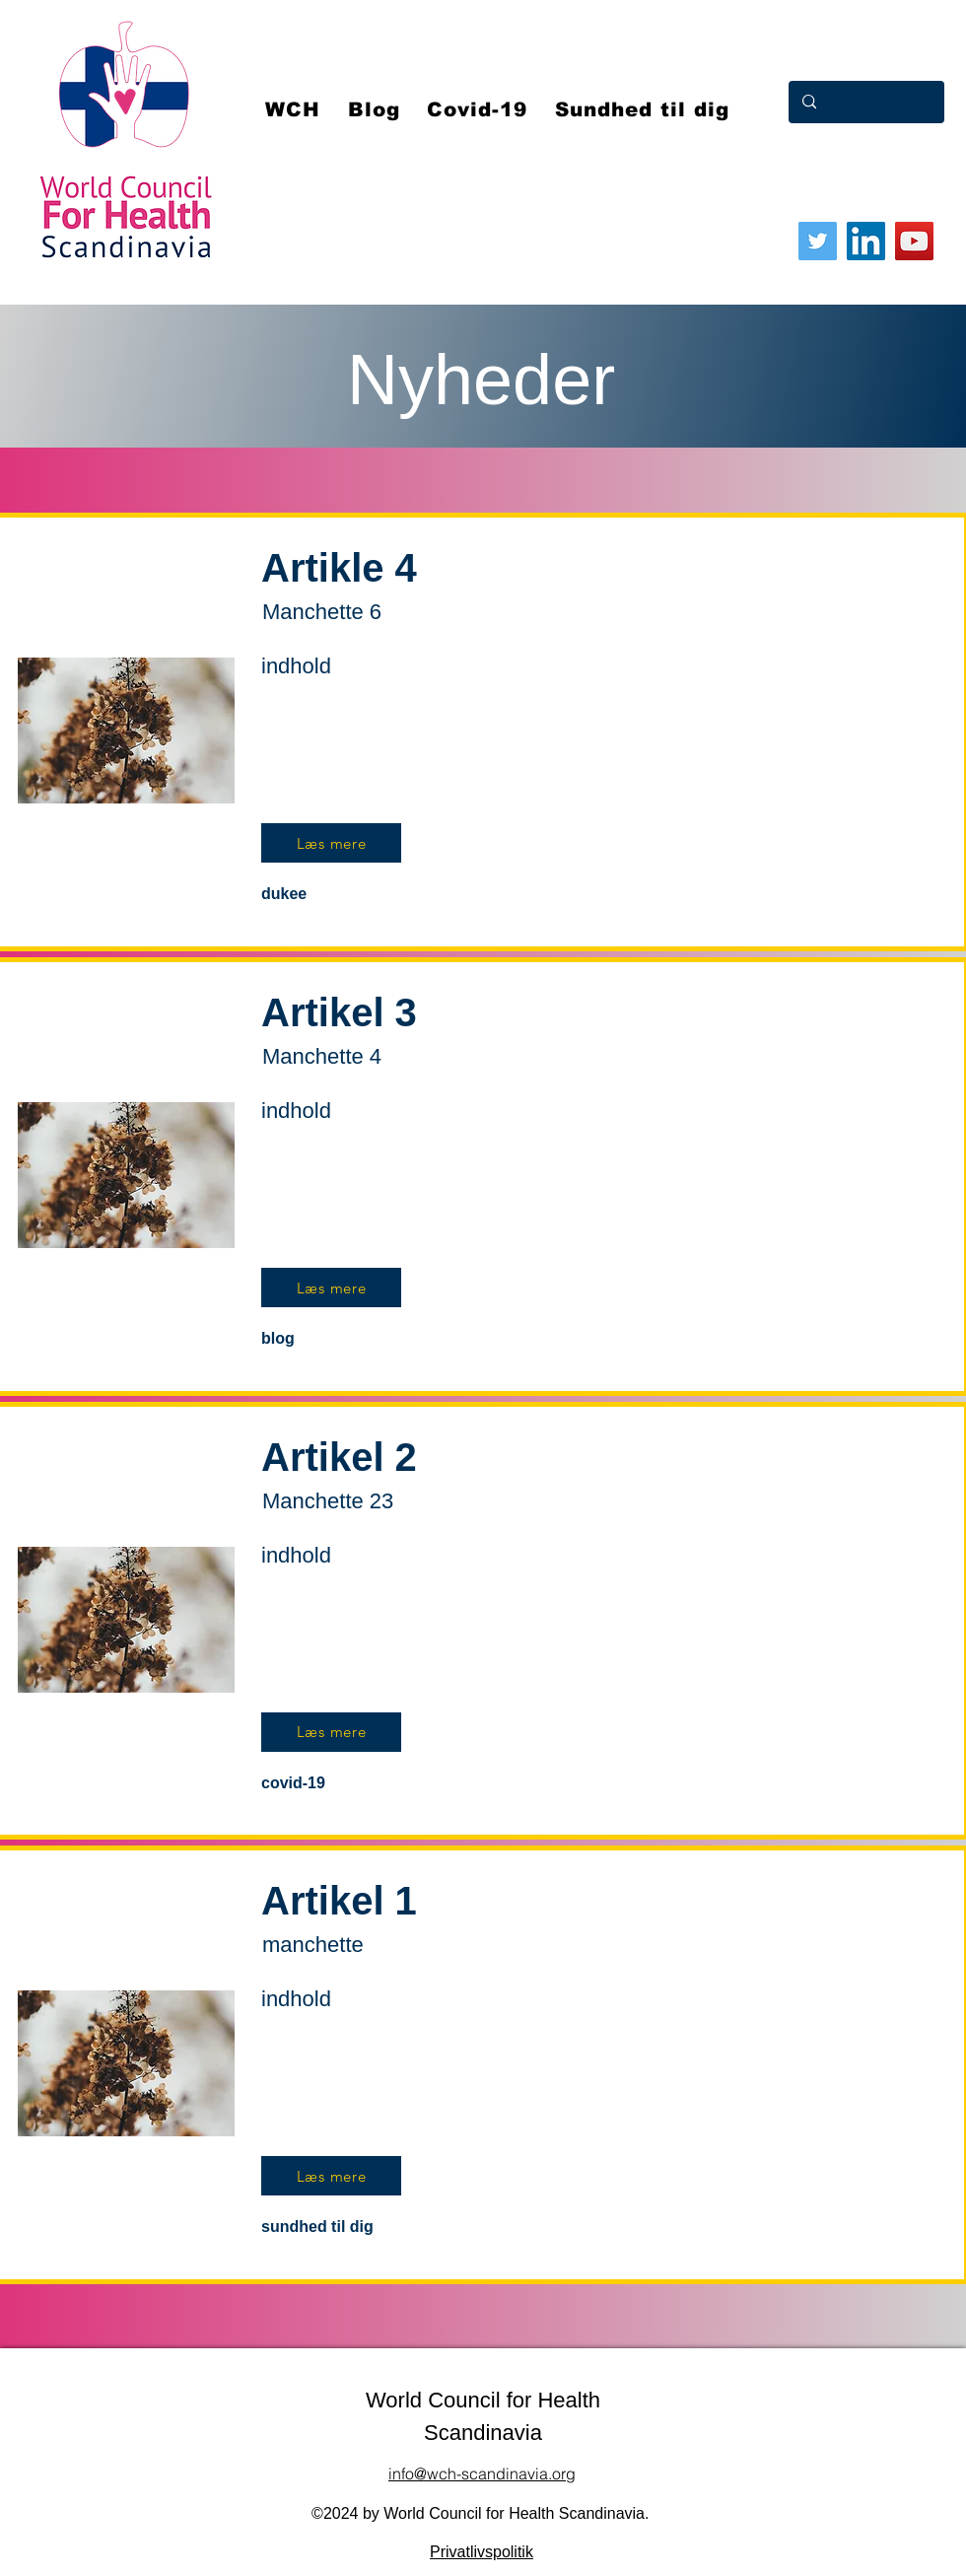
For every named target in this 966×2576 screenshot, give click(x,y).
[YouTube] (914, 241)
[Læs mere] (331, 843)
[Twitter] (817, 241)
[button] (478, 109)
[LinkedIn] (866, 241)
